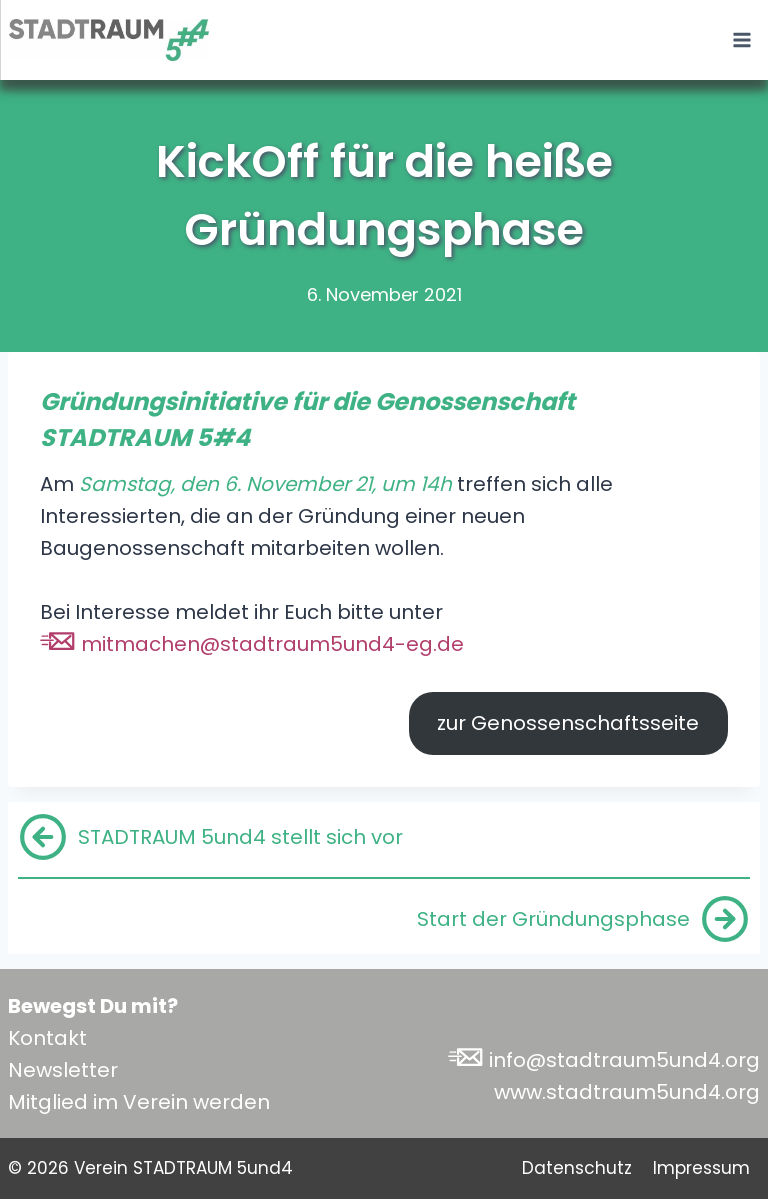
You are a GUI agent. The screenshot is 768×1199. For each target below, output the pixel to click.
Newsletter (63, 1070)
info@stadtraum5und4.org (624, 1060)
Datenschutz (577, 1168)
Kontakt (47, 1038)
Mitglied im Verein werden (139, 1102)
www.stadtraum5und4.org (627, 1092)
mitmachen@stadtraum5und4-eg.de (272, 644)
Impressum (701, 1168)
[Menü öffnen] (741, 39)
